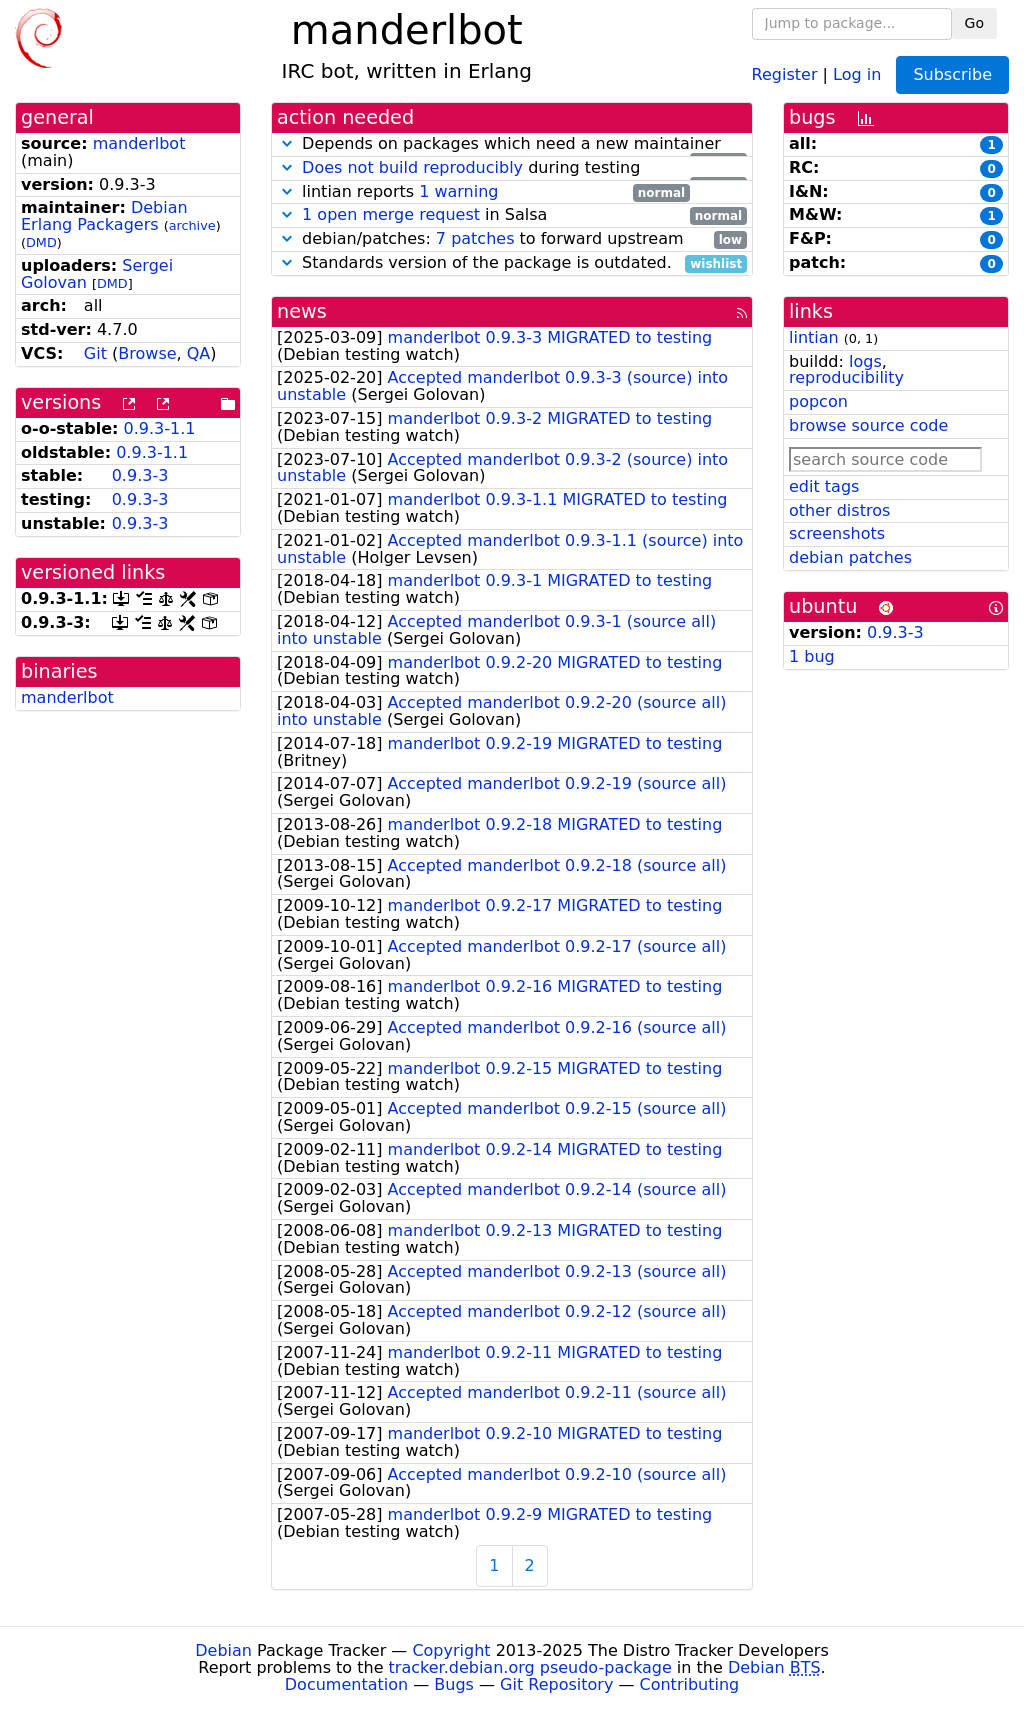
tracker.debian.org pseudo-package (530, 1667)
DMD (41, 242)
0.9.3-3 (140, 475)
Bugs (454, 1684)
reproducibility (846, 377)
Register (785, 73)
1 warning (458, 191)
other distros (839, 510)
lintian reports (483, 192)
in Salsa (512, 215)
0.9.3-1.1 (160, 428)
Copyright (451, 1650)
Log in (857, 73)
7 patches (475, 238)
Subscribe (952, 74)
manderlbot (139, 143)
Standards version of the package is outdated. (512, 263)
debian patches (850, 557)
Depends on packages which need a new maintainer (512, 144)
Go (974, 23)
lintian (814, 337)
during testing (512, 168)
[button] (287, 143)
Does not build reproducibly (412, 167)
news (302, 311)
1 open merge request (391, 214)
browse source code (868, 425)
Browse (147, 353)
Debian (223, 1650)
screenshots (837, 533)
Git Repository (556, 1684)
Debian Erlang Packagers (104, 216)
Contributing (690, 1684)
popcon (818, 401)
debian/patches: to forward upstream (512, 239)
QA (199, 353)
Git (95, 353)
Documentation (346, 1684)
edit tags (824, 486)
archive (192, 225)
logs (865, 361)
